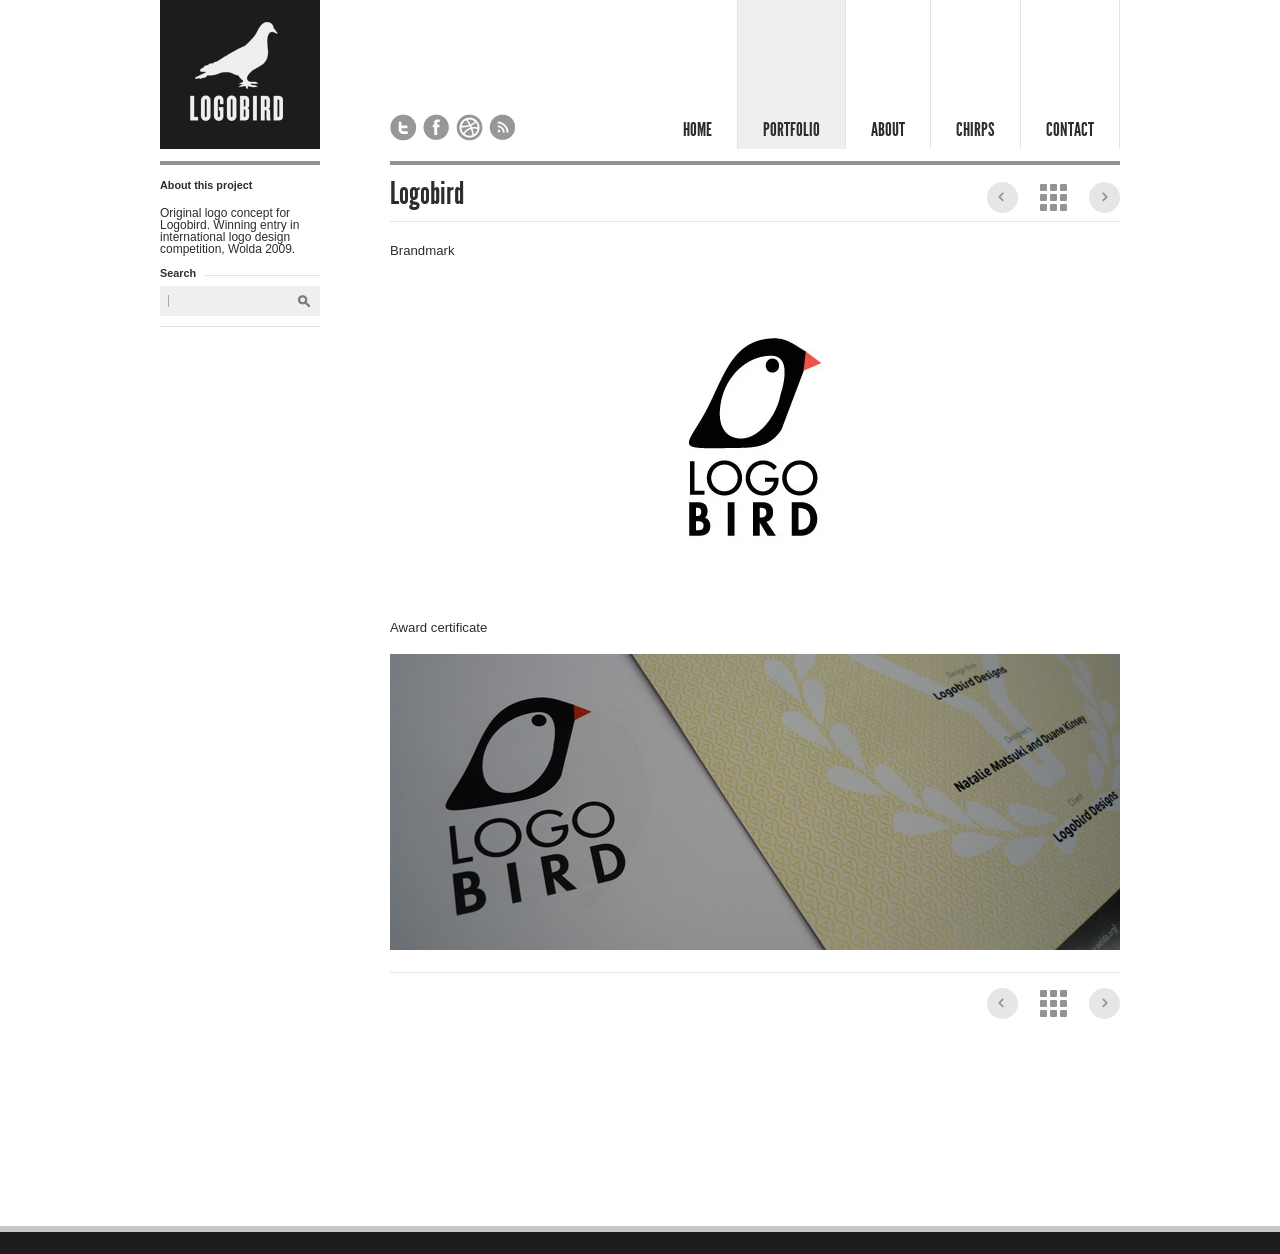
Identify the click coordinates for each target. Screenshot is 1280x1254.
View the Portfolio (1053, 197)
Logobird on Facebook (436, 127)
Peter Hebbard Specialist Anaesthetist (1002, 197)
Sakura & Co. (1104, 197)
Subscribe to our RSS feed (502, 127)
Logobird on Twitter (403, 127)
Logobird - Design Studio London (240, 74)
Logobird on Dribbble (469, 127)
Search (304, 301)
